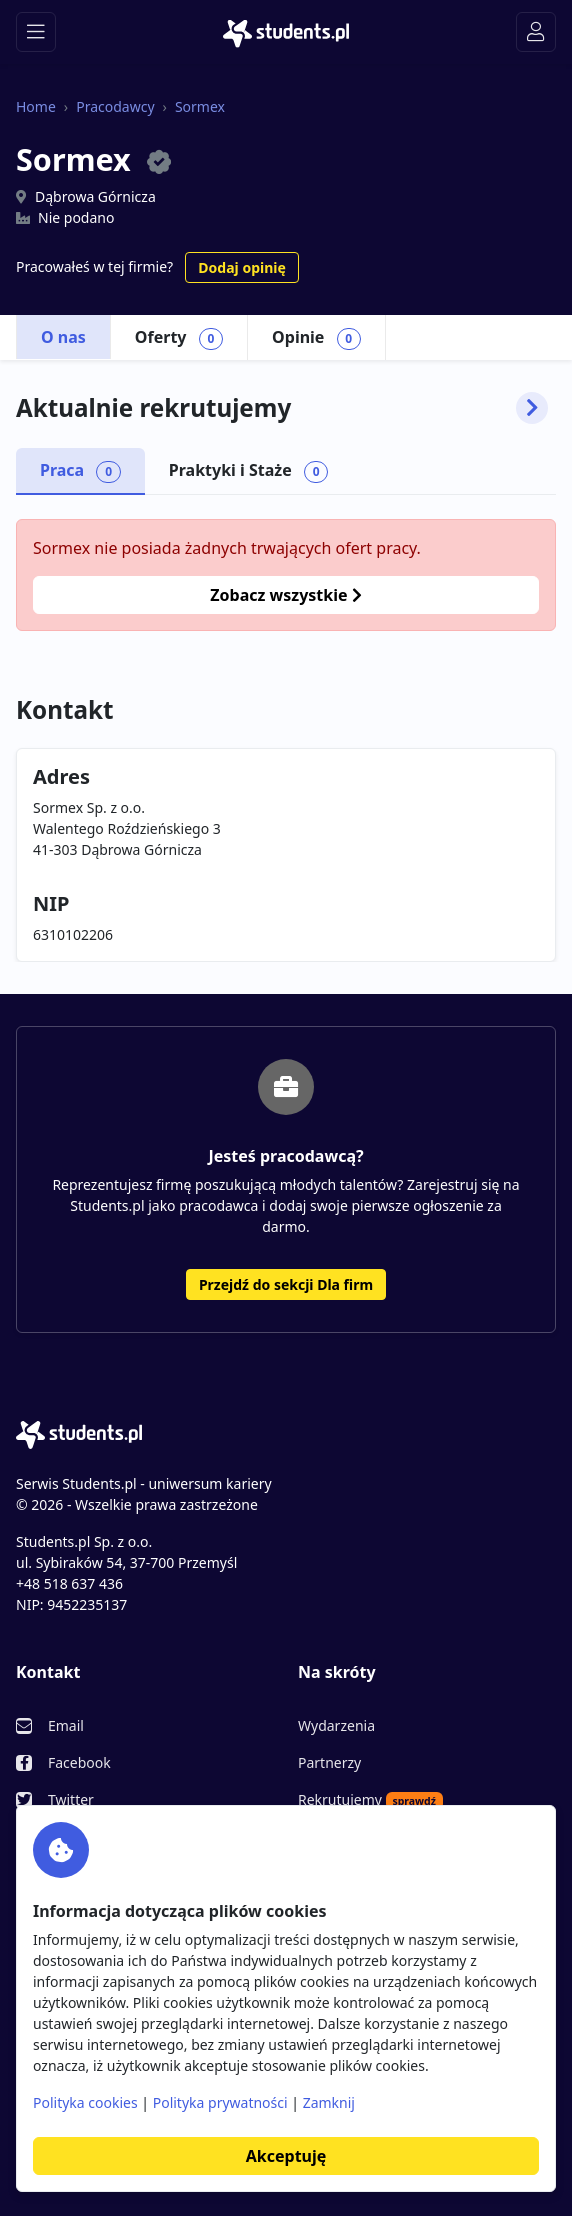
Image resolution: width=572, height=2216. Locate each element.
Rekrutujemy (370, 1800)
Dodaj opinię (241, 267)
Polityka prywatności (220, 2102)
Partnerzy (329, 1762)
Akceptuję (286, 2156)
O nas (63, 337)
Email (66, 1725)
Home (36, 106)
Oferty (179, 338)
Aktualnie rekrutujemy (282, 408)
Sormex (200, 106)
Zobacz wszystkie (285, 595)
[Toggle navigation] (36, 32)
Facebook (79, 1762)
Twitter (71, 1799)
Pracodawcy (115, 106)
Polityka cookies (85, 2102)
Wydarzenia (336, 1725)
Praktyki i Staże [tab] (249, 471)
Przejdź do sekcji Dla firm (286, 1284)
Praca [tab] (80, 471)
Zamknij (329, 2102)
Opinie (316, 338)
